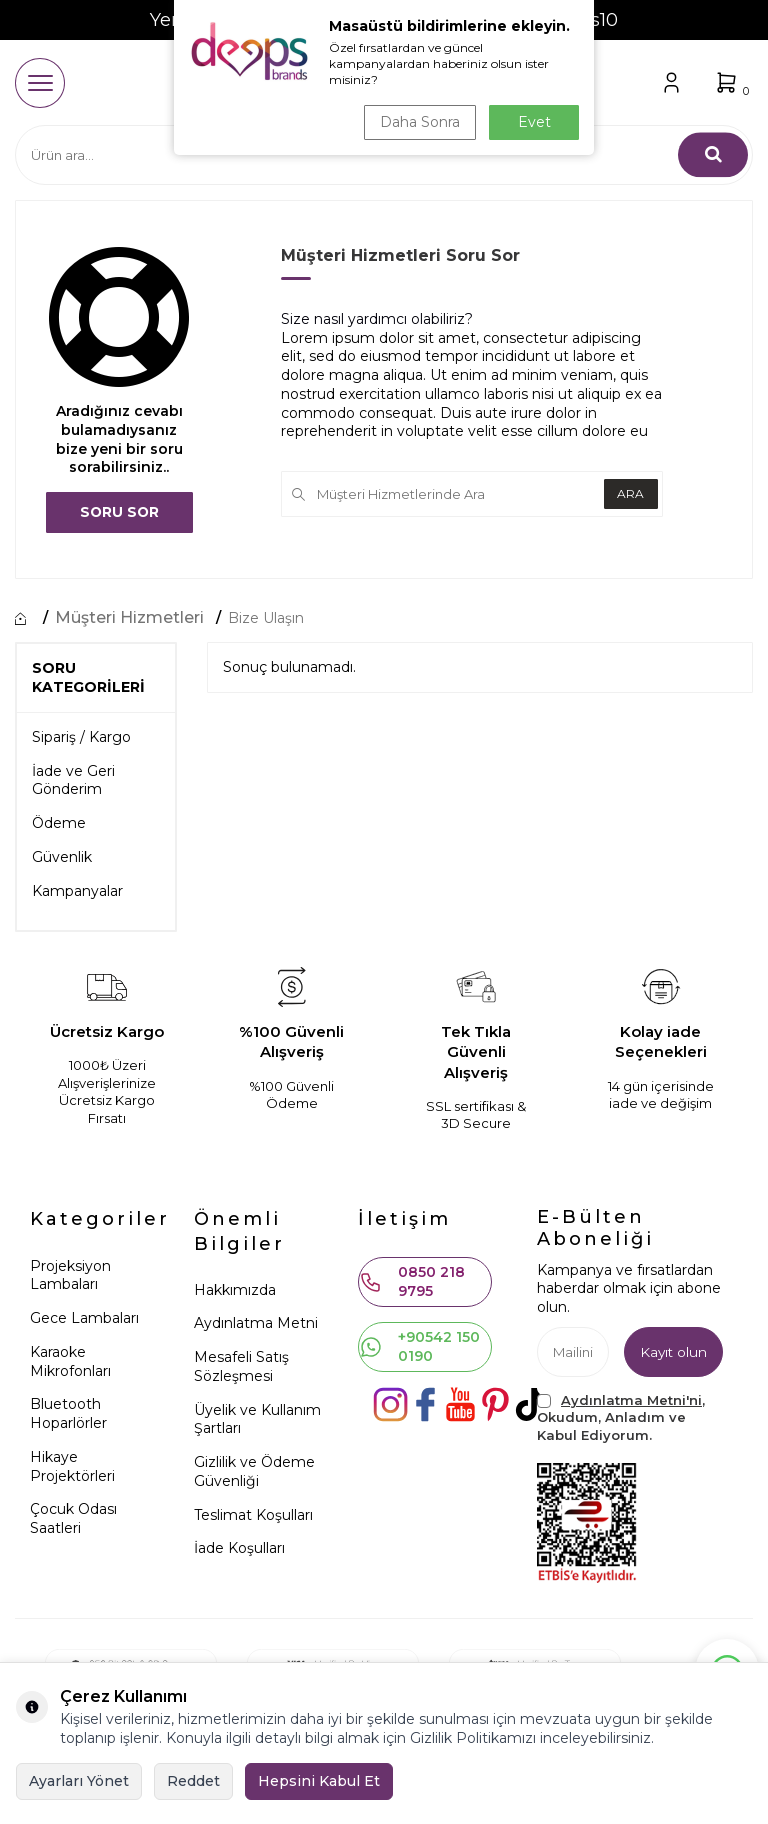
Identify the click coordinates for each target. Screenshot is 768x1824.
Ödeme (59, 824)
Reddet (193, 1781)
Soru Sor (119, 512)
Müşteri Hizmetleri (129, 618)
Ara (628, 493)
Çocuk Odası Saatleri (73, 1519)
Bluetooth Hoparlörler (68, 1414)
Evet (534, 122)
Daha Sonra (418, 122)
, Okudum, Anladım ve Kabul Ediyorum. (621, 1417)
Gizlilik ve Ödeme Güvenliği (254, 1472)
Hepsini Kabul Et (319, 1781)
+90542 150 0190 (419, 1346)
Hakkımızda (235, 1290)
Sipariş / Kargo (81, 737)
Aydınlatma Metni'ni (631, 1400)
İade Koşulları (239, 1549)
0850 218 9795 (412, 1281)
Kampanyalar (77, 891)
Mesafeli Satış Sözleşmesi (241, 1367)
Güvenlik (62, 857)
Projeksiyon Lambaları (70, 1275)
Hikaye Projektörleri (72, 1466)
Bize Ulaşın (266, 618)
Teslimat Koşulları (253, 1515)
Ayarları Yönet (79, 1781)
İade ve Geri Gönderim (73, 780)
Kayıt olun (672, 1352)
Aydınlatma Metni (256, 1324)
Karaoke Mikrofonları (70, 1361)
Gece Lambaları (84, 1318)
